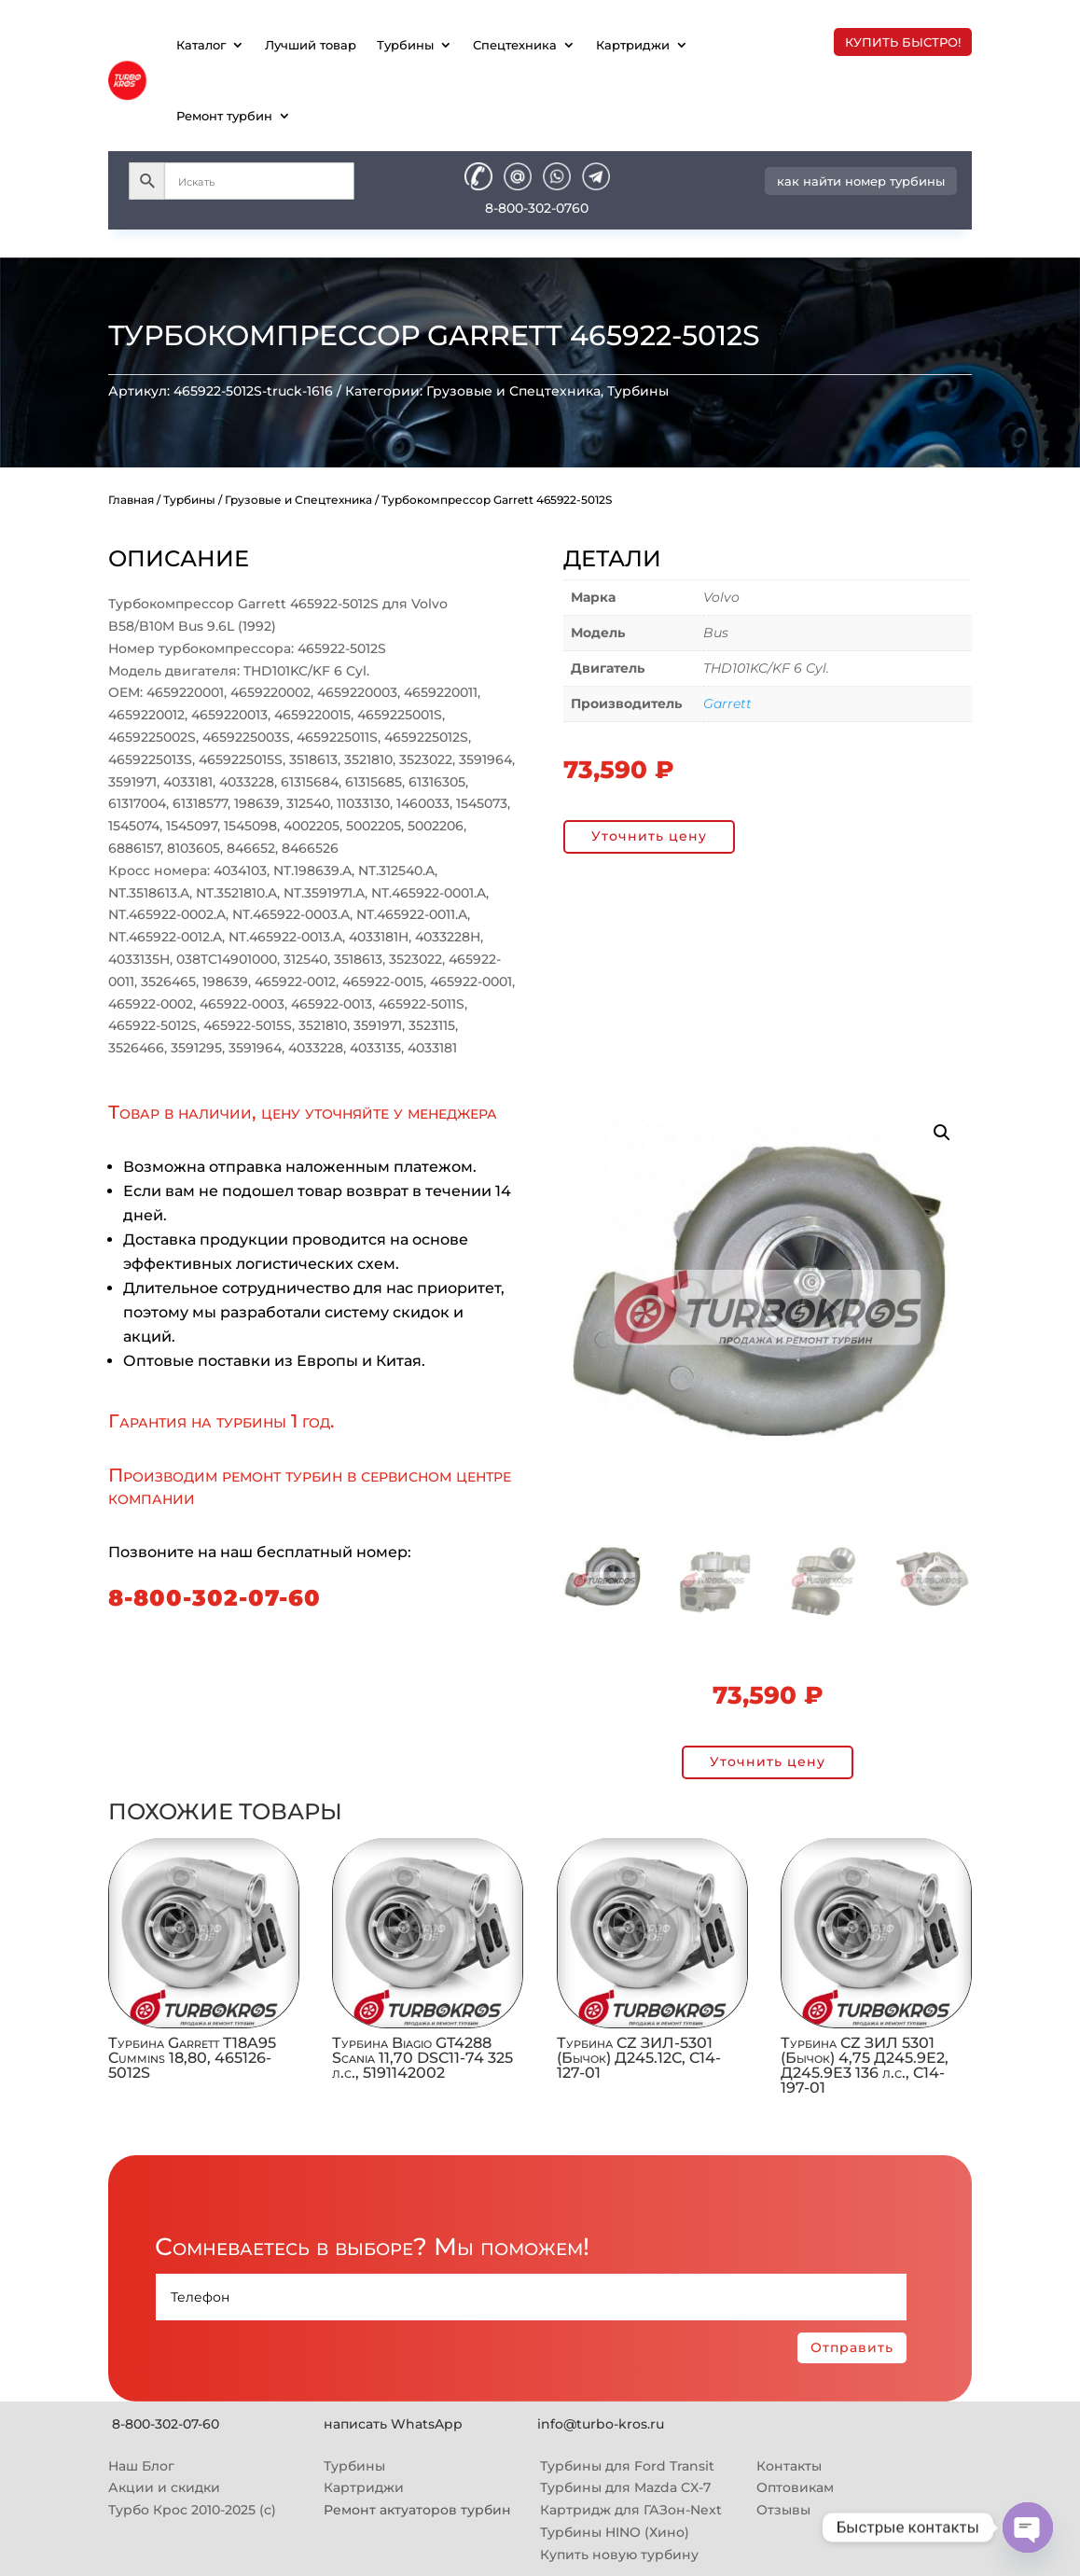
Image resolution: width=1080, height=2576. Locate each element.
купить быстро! (903, 42)
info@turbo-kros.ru (600, 2424)
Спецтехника (515, 44)
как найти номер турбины (861, 181)
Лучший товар (310, 44)
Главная (131, 500)
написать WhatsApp (393, 2424)
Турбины (405, 44)
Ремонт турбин (224, 115)
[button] (942, 1132)
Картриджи (633, 44)
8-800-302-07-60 (214, 1597)
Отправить (851, 2347)
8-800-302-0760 (536, 208)
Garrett (727, 703)
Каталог (201, 44)
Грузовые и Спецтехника (513, 391)
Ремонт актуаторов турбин (417, 2509)
